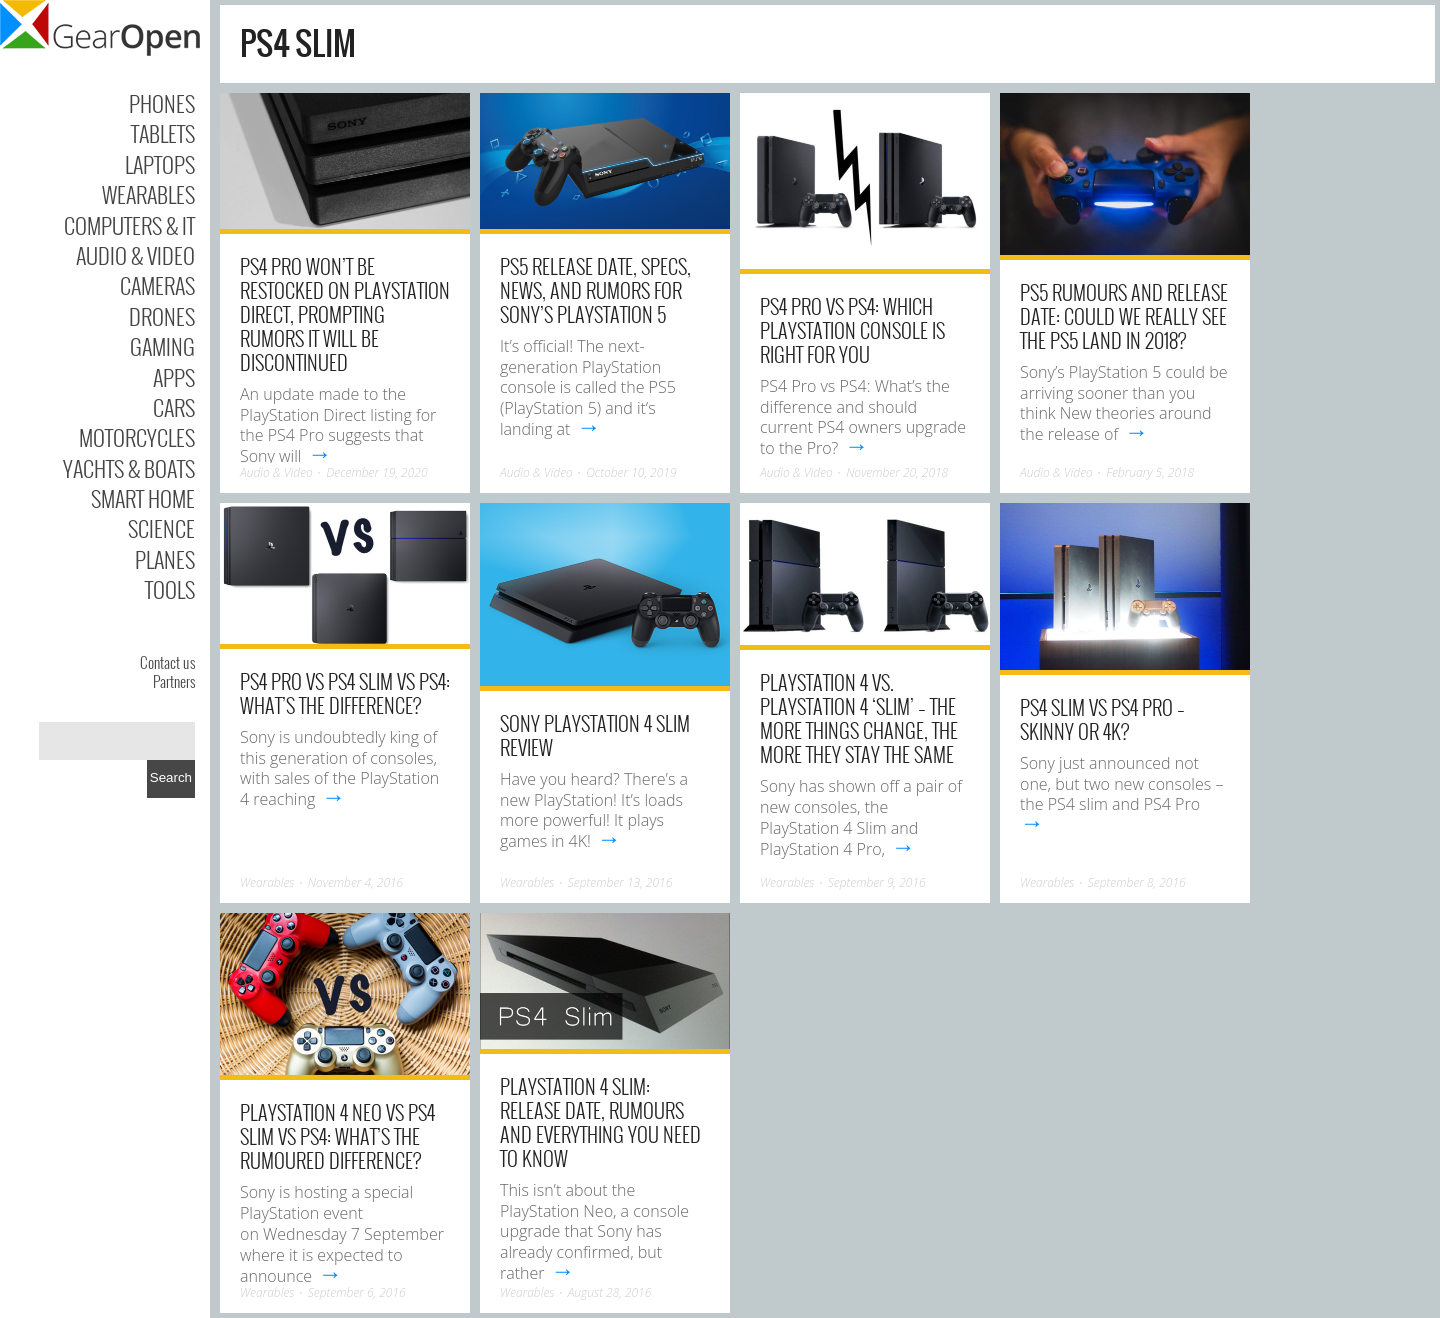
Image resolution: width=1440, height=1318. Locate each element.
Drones (162, 316)
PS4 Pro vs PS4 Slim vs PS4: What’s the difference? (345, 693)
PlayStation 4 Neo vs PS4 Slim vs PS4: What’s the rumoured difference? (337, 1136)
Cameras (157, 285)
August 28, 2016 (610, 1292)
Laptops (160, 164)
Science (161, 528)
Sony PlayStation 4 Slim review (595, 735)
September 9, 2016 (877, 882)
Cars (174, 407)
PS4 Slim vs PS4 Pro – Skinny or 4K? (1102, 719)
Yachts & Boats (129, 468)
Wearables (148, 194)
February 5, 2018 (1150, 472)
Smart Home (143, 498)
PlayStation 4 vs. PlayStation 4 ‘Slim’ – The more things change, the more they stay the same (859, 718)
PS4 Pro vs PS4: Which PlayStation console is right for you (852, 330)
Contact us (167, 662)
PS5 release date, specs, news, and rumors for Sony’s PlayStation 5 (595, 290)
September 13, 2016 (620, 882)
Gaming (162, 346)
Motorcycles (137, 437)
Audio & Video (135, 255)
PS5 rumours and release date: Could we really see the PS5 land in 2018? (1124, 316)
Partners (174, 681)
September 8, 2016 (1137, 882)
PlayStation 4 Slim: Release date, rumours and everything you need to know (600, 1122)
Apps (174, 377)
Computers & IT (129, 225)
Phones (162, 103)
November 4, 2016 (356, 882)
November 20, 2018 (897, 472)
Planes (165, 559)
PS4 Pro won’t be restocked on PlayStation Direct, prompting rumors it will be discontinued (345, 314)
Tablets (163, 133)
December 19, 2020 (376, 472)
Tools (170, 589)
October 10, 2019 (631, 472)
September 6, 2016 (357, 1292)
